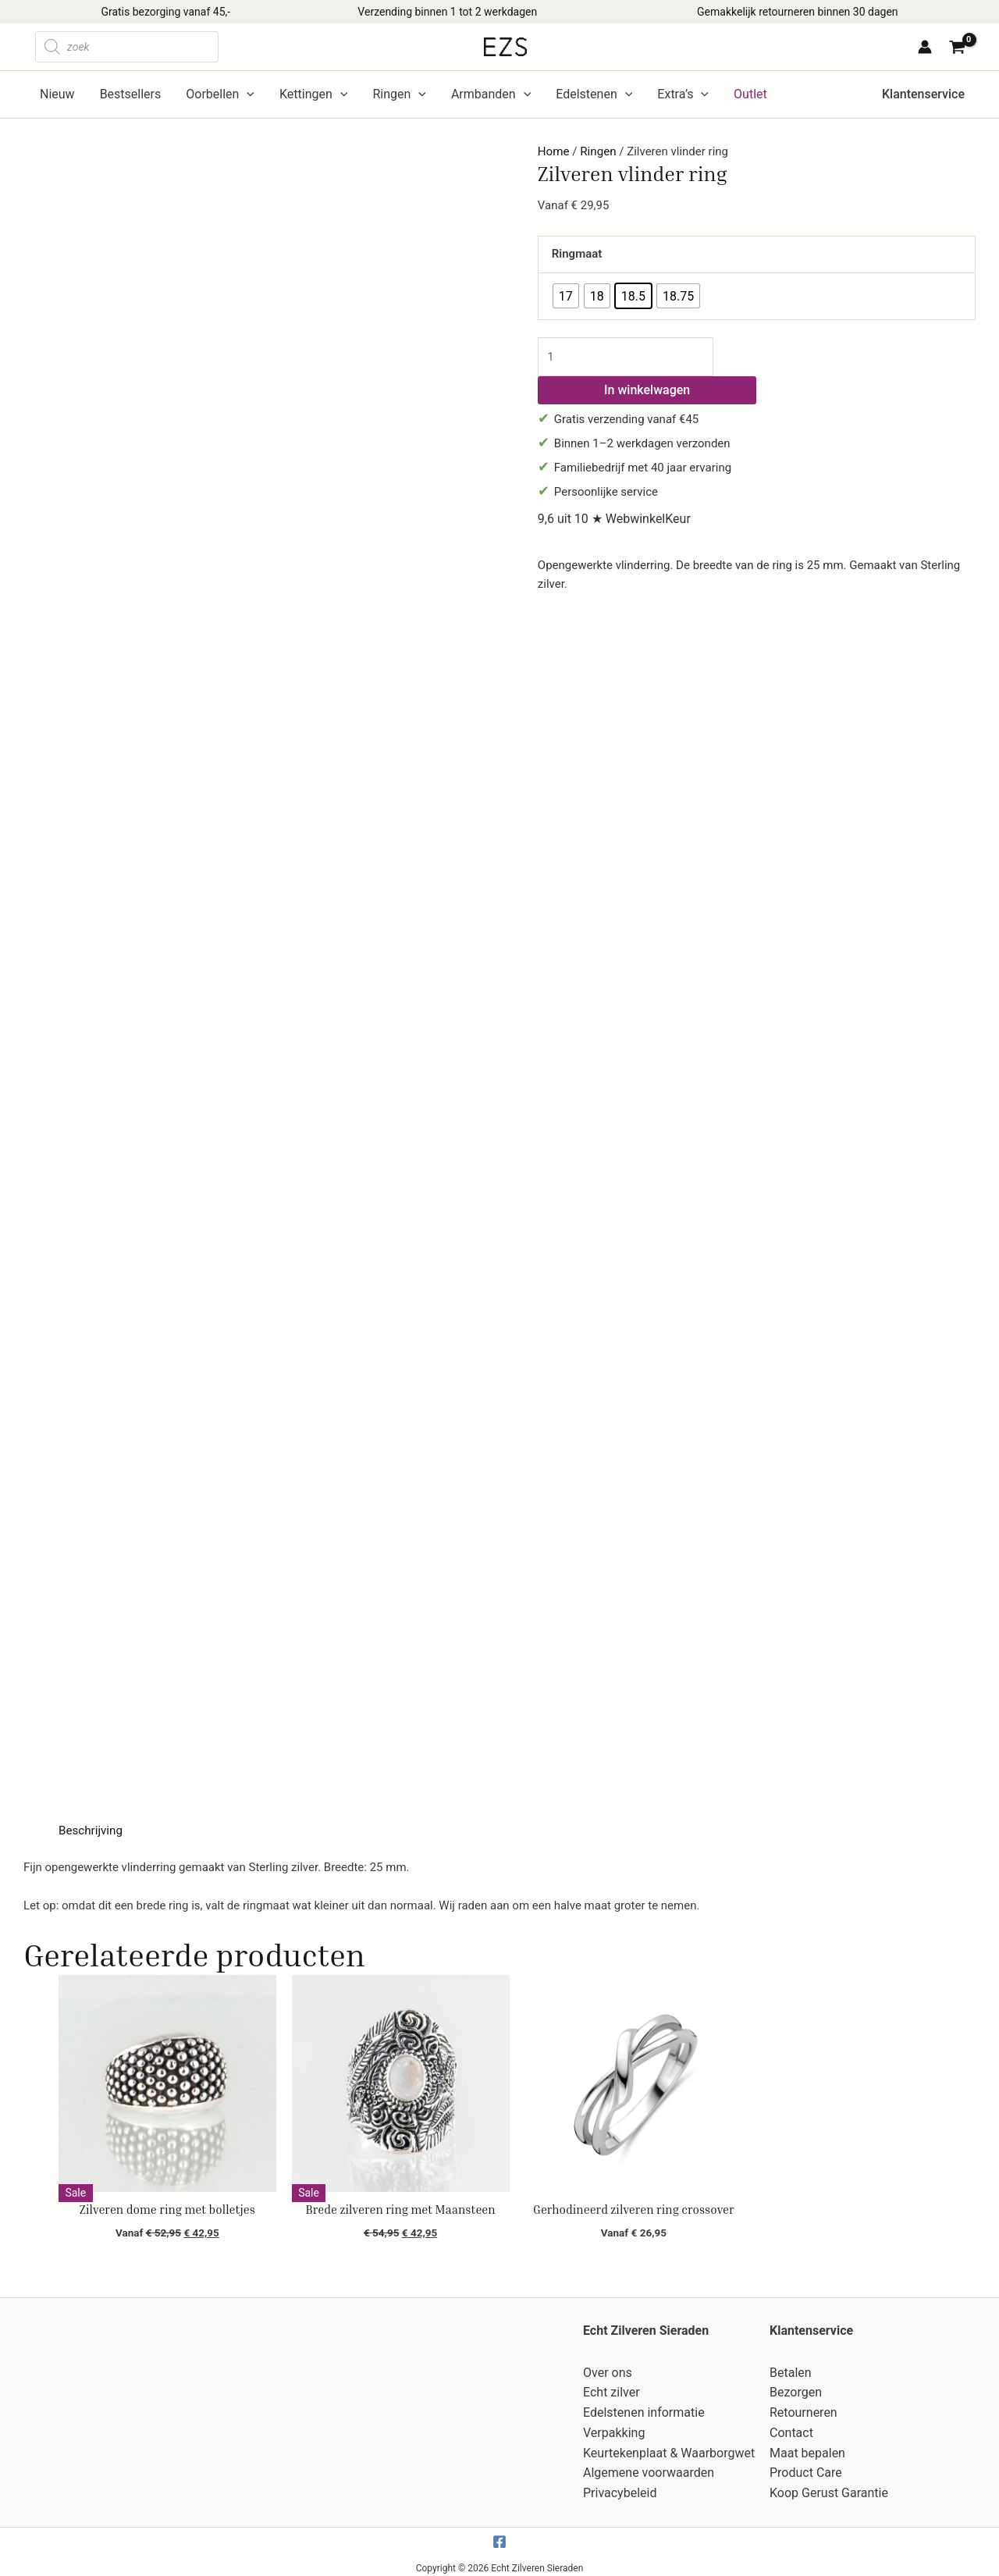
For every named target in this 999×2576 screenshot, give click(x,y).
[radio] (565, 296)
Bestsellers (131, 94)
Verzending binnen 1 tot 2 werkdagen (447, 11)
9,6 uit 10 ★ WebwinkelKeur (614, 518)
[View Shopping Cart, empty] (959, 48)
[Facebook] (499, 2535)
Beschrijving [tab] (90, 1830)
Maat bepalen (807, 2448)
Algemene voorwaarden (648, 2467)
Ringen (398, 94)
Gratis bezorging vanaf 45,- (165, 11)
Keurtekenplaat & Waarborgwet (669, 2448)
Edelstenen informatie (644, 2409)
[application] (246, 94)
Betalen (791, 2371)
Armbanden (491, 94)
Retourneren (803, 2409)
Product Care (806, 2467)
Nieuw (57, 94)
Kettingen (313, 94)
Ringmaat (577, 254)
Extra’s (683, 94)
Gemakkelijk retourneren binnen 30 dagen (797, 11)
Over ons (607, 2371)
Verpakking (614, 2428)
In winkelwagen (647, 389)
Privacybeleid (619, 2486)
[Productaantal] (625, 356)
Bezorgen (796, 2390)
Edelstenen (594, 94)
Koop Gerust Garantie (829, 2486)
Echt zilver (611, 2390)
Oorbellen (220, 94)
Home (553, 151)
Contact (791, 2428)
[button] (919, 94)
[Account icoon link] (925, 47)
